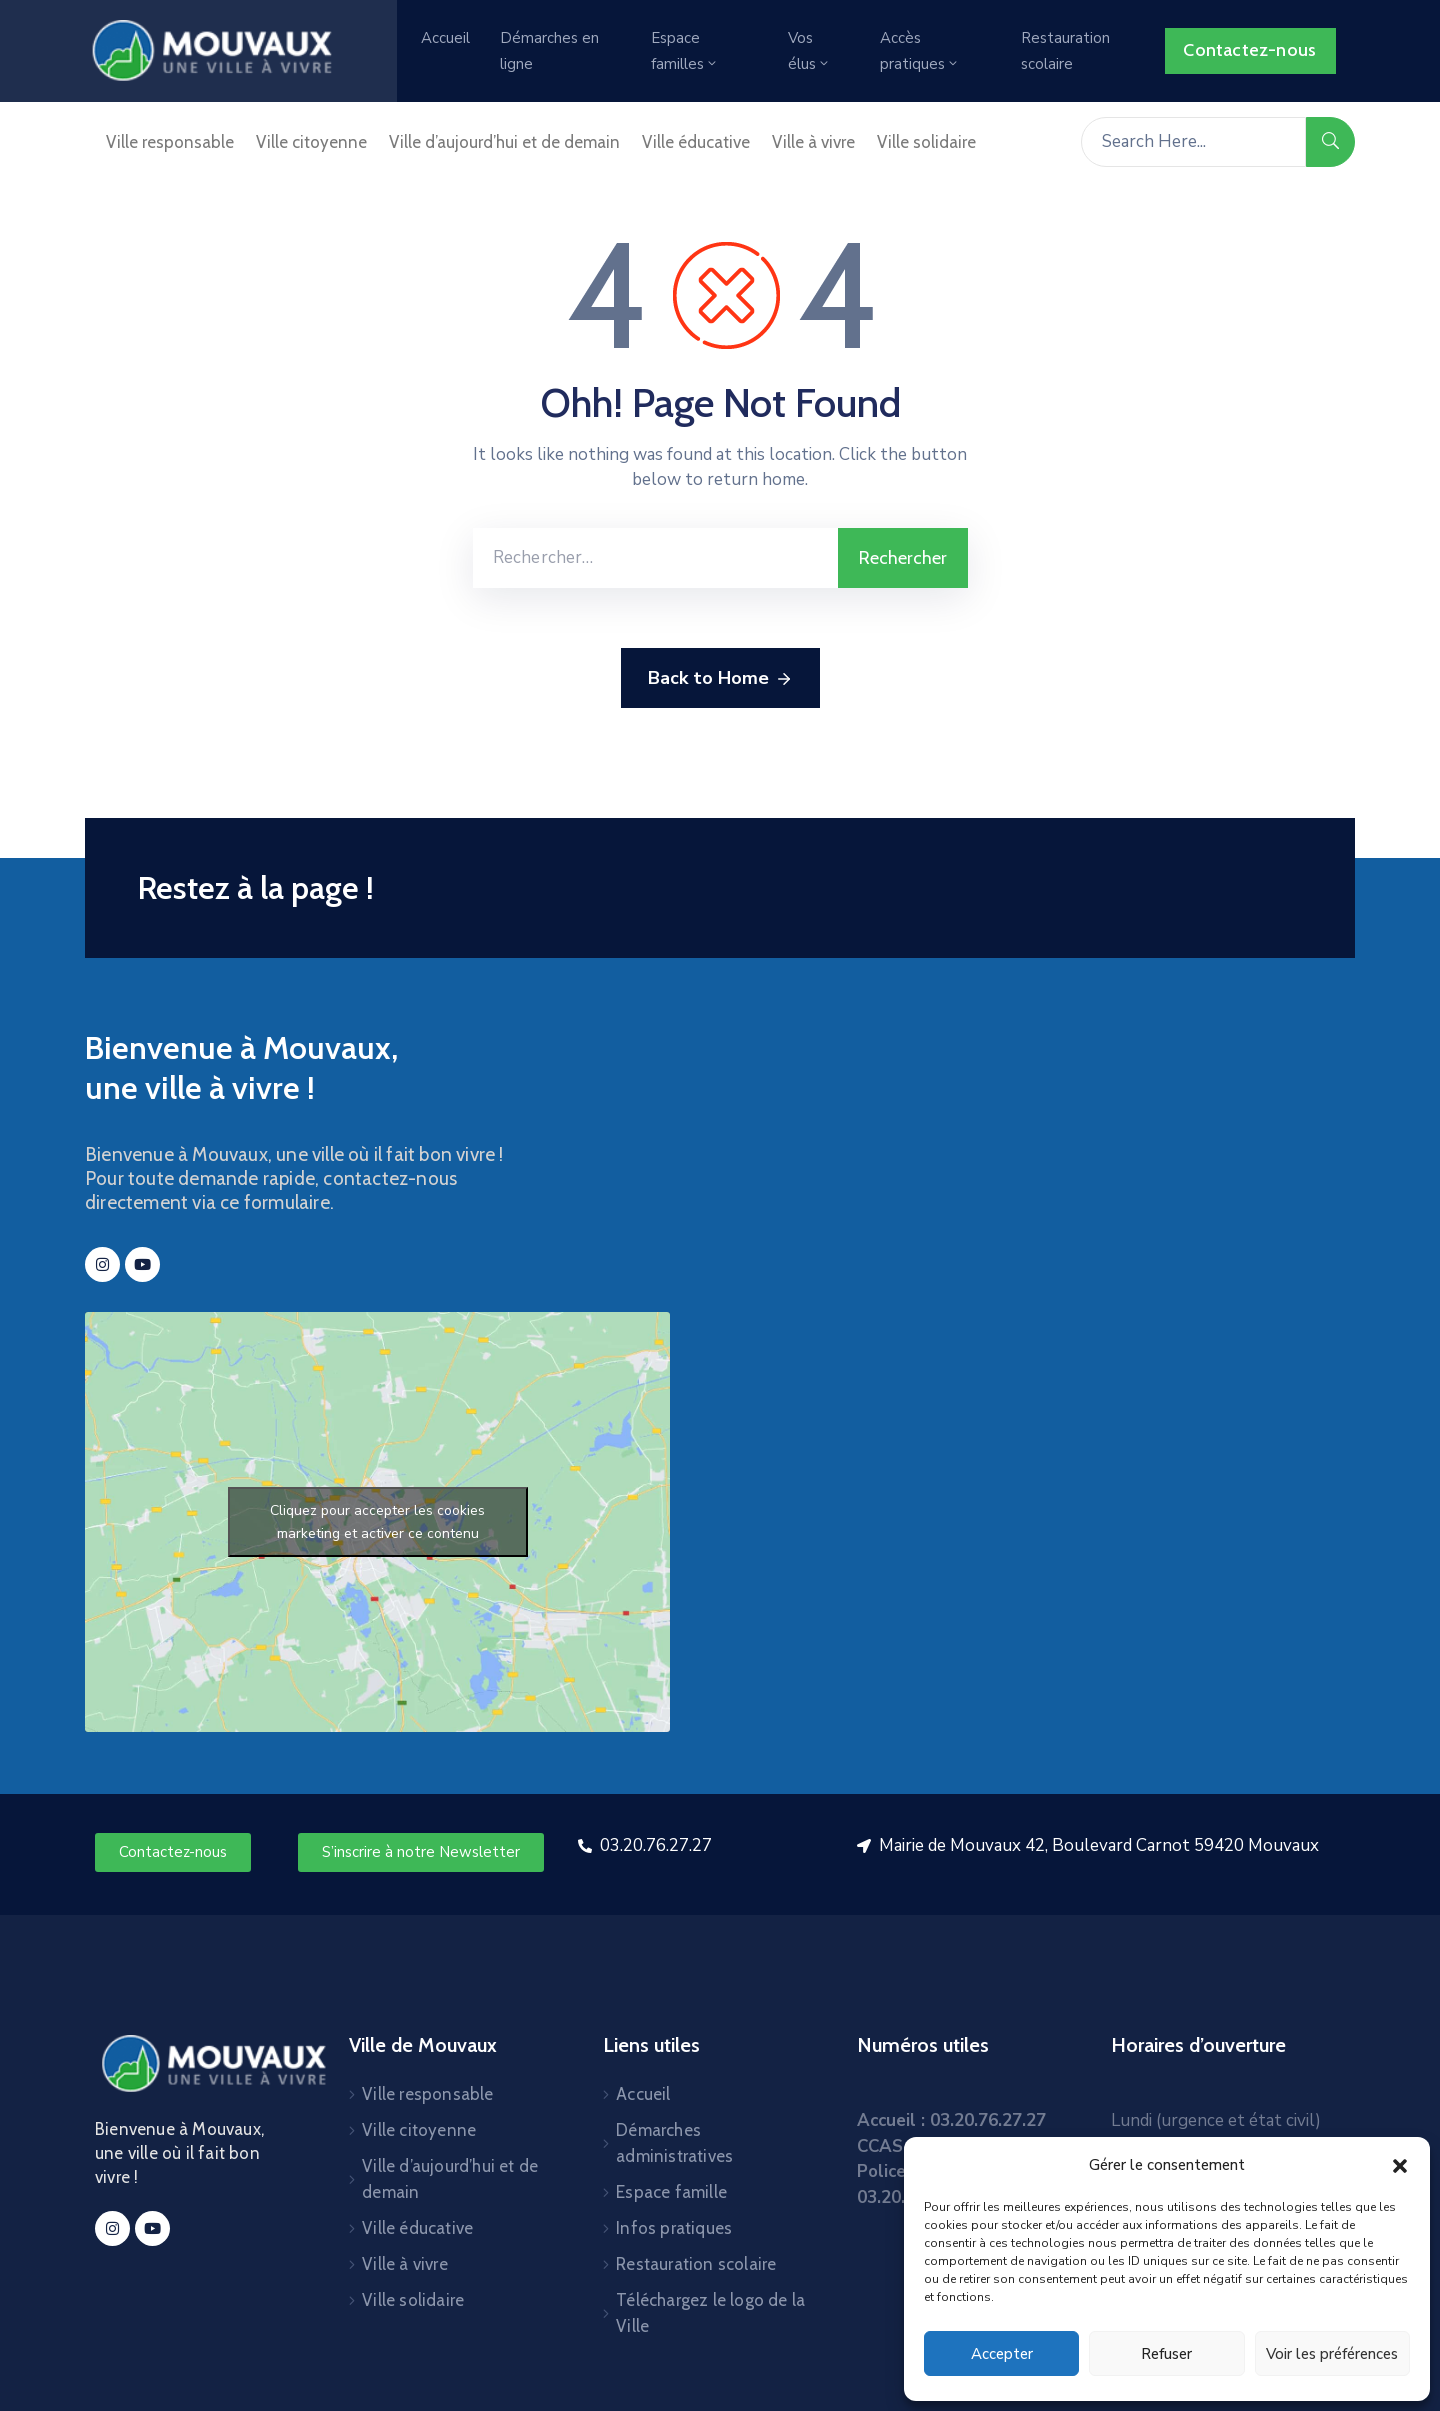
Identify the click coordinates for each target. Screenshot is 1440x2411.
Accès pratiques (920, 51)
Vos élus (809, 51)
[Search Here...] (1193, 142)
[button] (1400, 2165)
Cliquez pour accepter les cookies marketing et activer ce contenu (377, 1522)
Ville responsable (170, 142)
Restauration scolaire (1065, 51)
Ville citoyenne (311, 142)
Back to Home (720, 679)
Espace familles (685, 51)
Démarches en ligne (549, 51)
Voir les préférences (1332, 2354)
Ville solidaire (926, 142)
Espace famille (671, 2192)
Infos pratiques (674, 2228)
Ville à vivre (813, 142)
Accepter (1002, 2354)
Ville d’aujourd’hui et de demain (504, 142)
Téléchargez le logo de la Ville (710, 2313)
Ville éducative (696, 142)
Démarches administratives (674, 2143)
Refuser (1166, 2354)
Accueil (445, 38)
